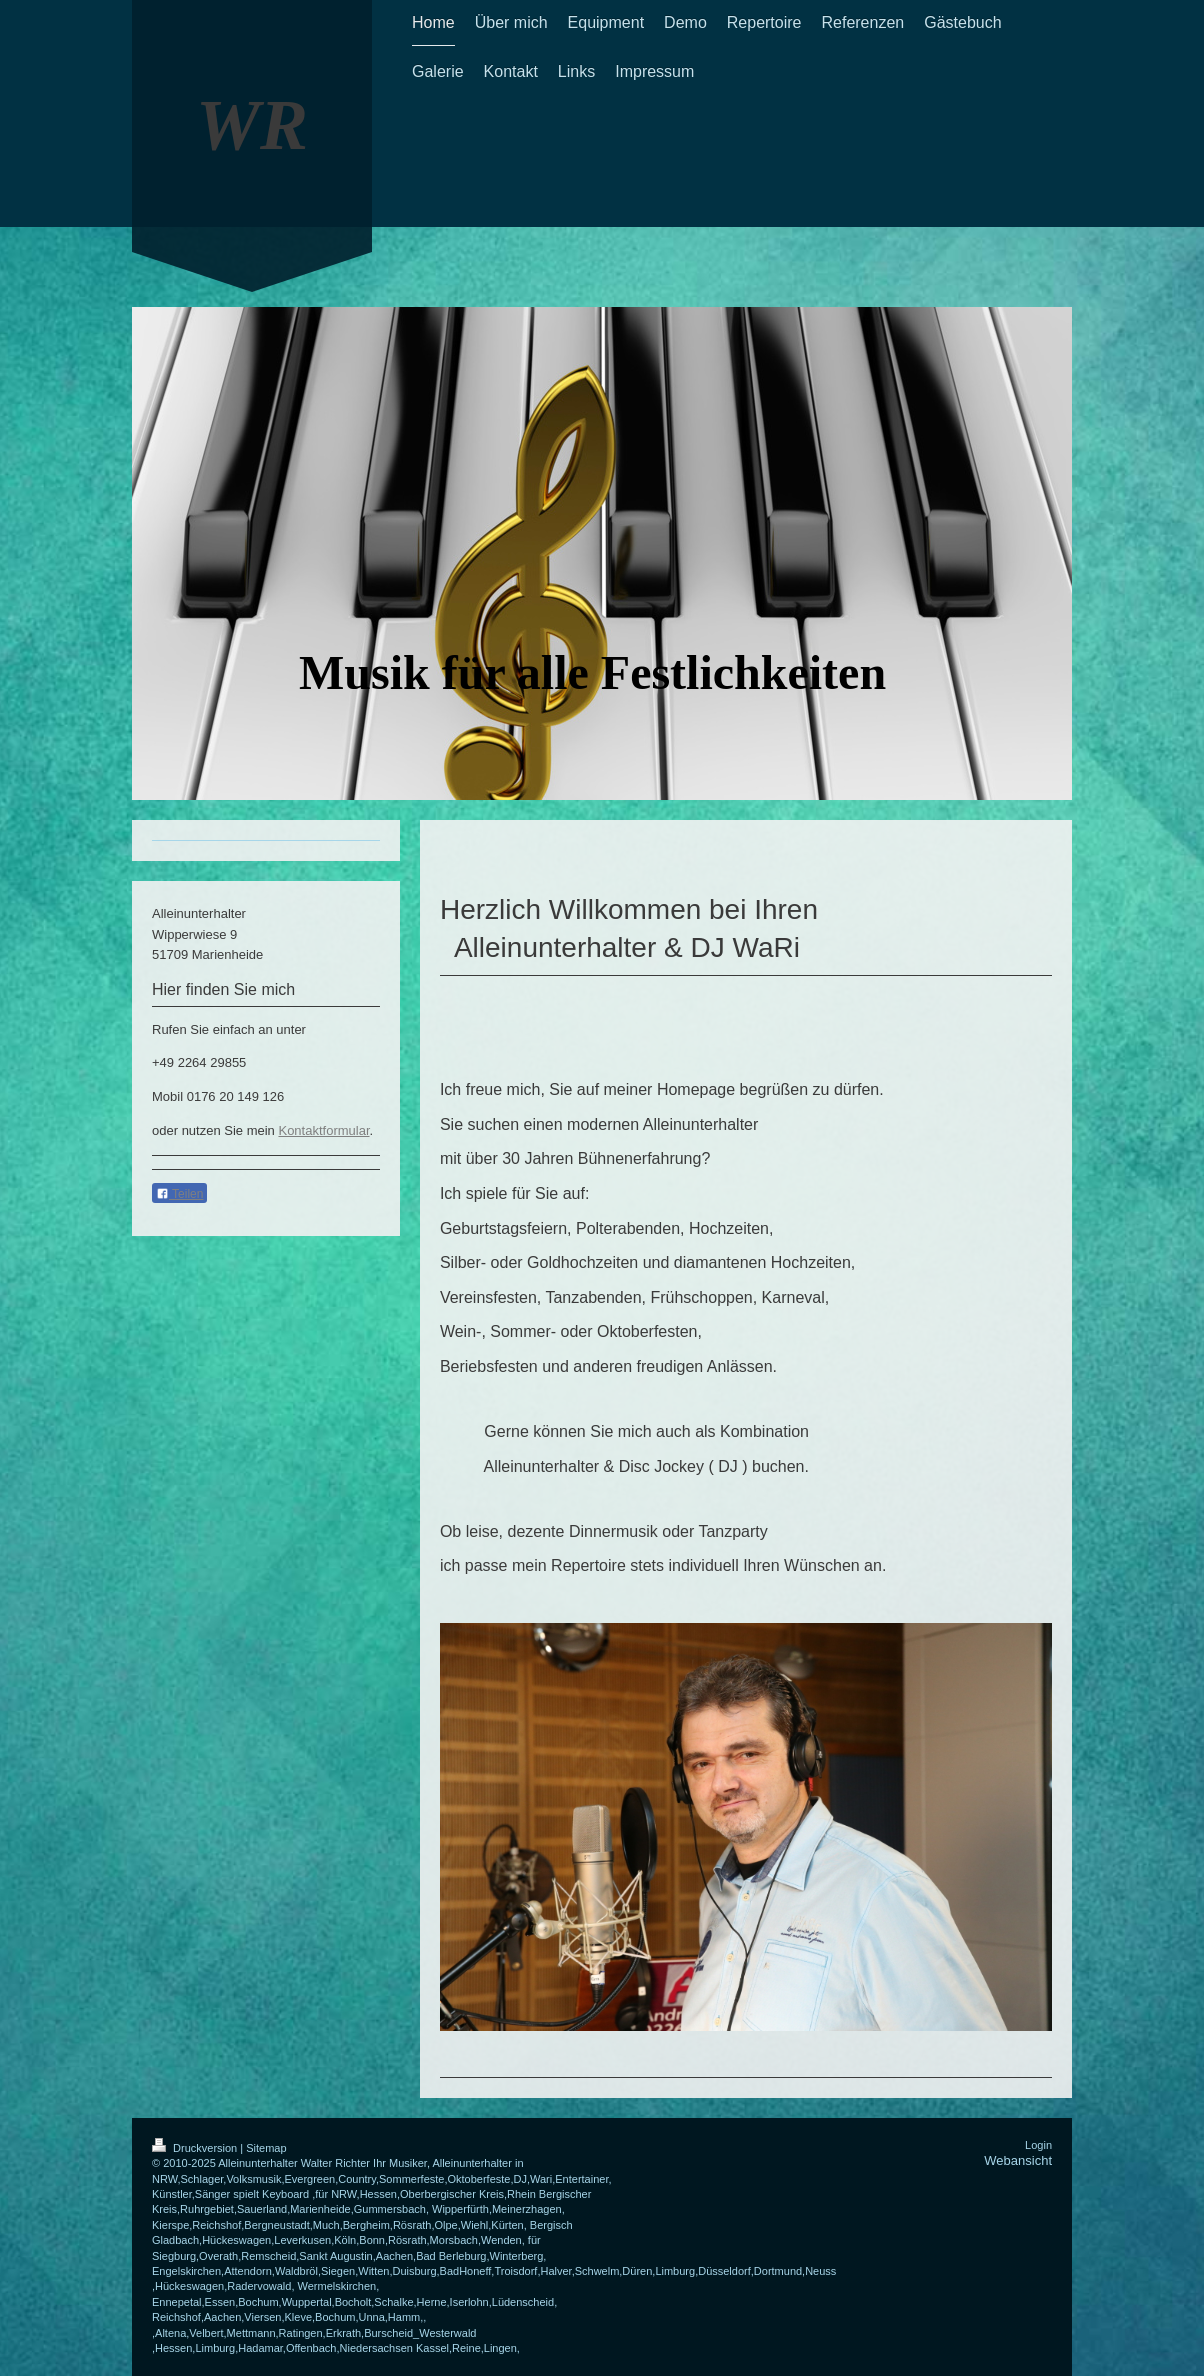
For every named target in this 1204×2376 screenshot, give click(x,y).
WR (252, 125)
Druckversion (196, 2148)
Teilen (179, 1194)
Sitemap (266, 2148)
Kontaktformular (323, 1130)
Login (1038, 2145)
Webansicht (1018, 2160)
